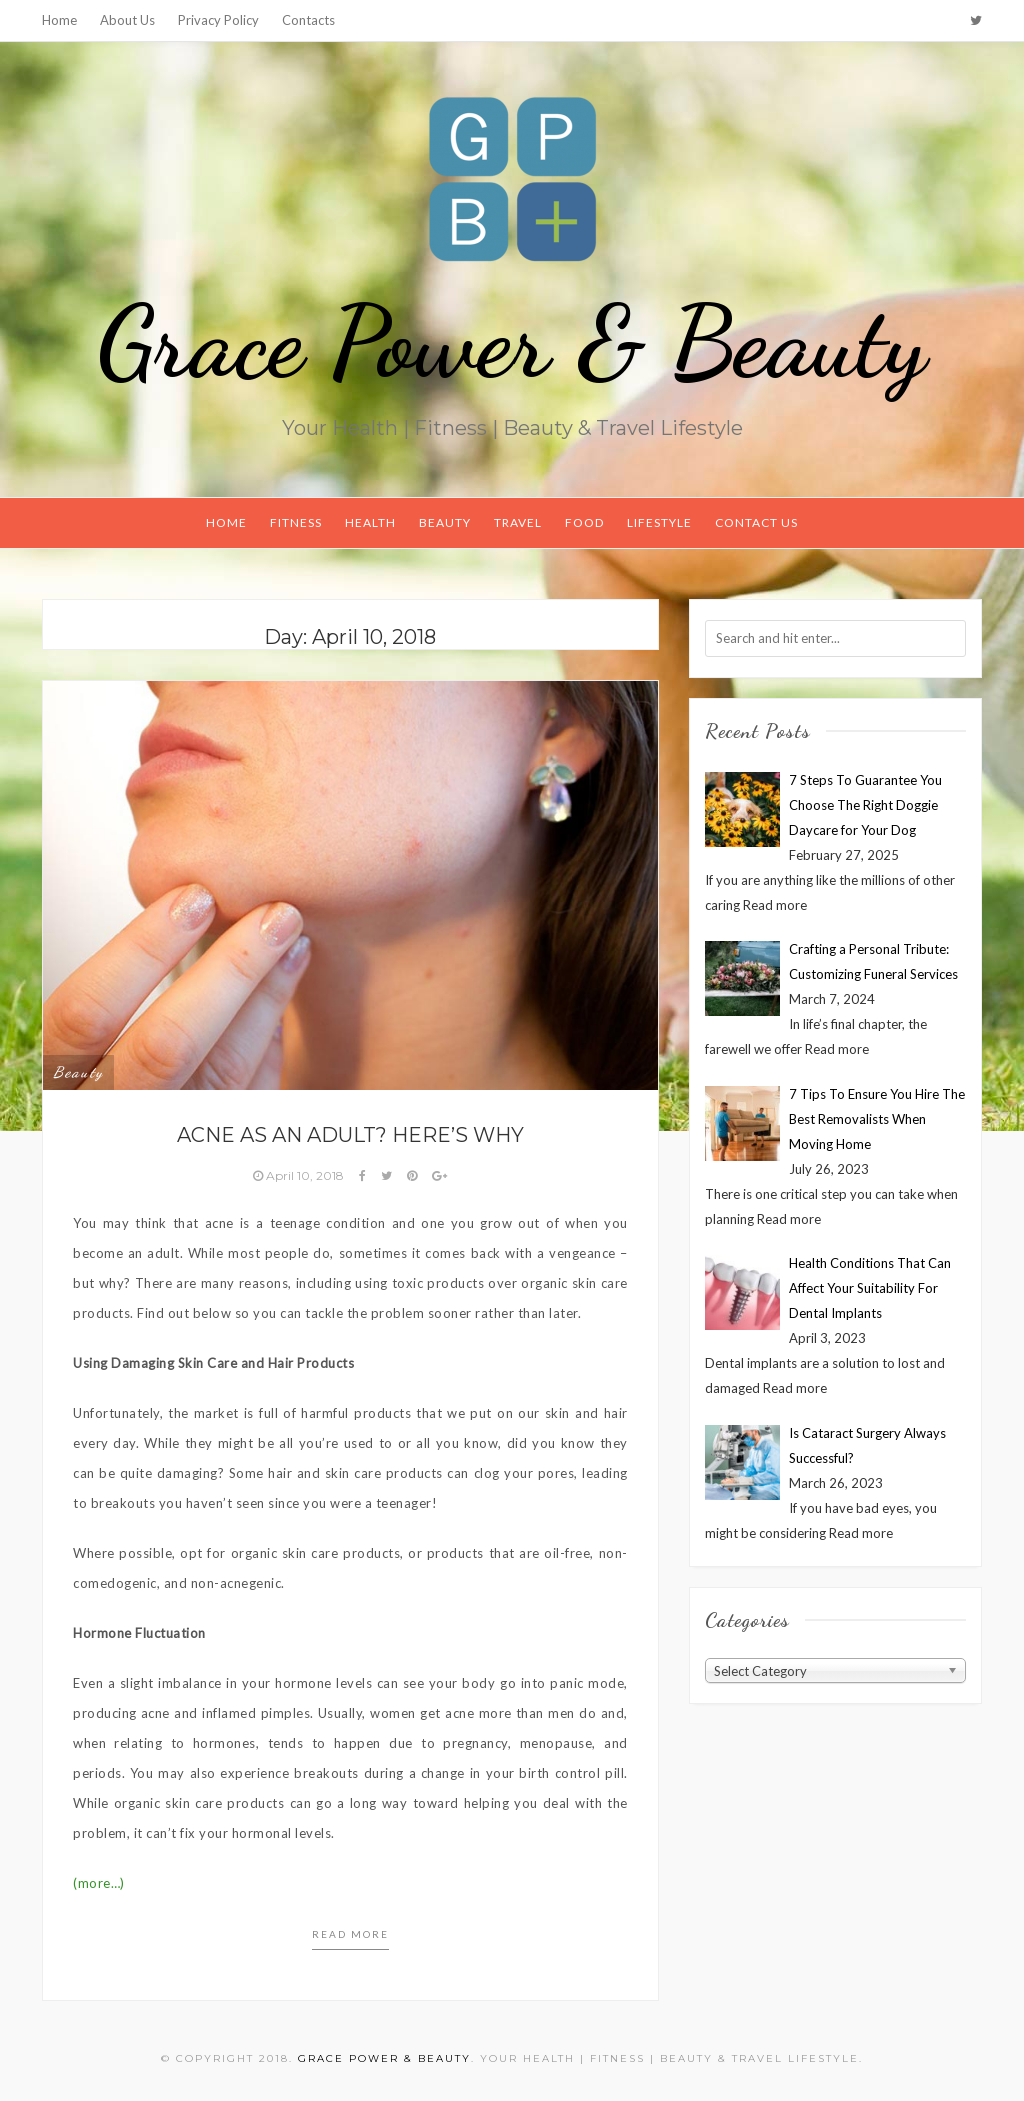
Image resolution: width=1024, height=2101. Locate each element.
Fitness (296, 522)
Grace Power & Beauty (512, 342)
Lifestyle (659, 522)
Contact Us (756, 522)
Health (370, 522)
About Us (127, 20)
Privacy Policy (218, 20)
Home (59, 20)
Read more (350, 1934)
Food (584, 522)
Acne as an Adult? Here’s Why (350, 1135)
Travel (518, 522)
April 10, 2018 (300, 1175)
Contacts (308, 20)
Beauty (445, 522)
